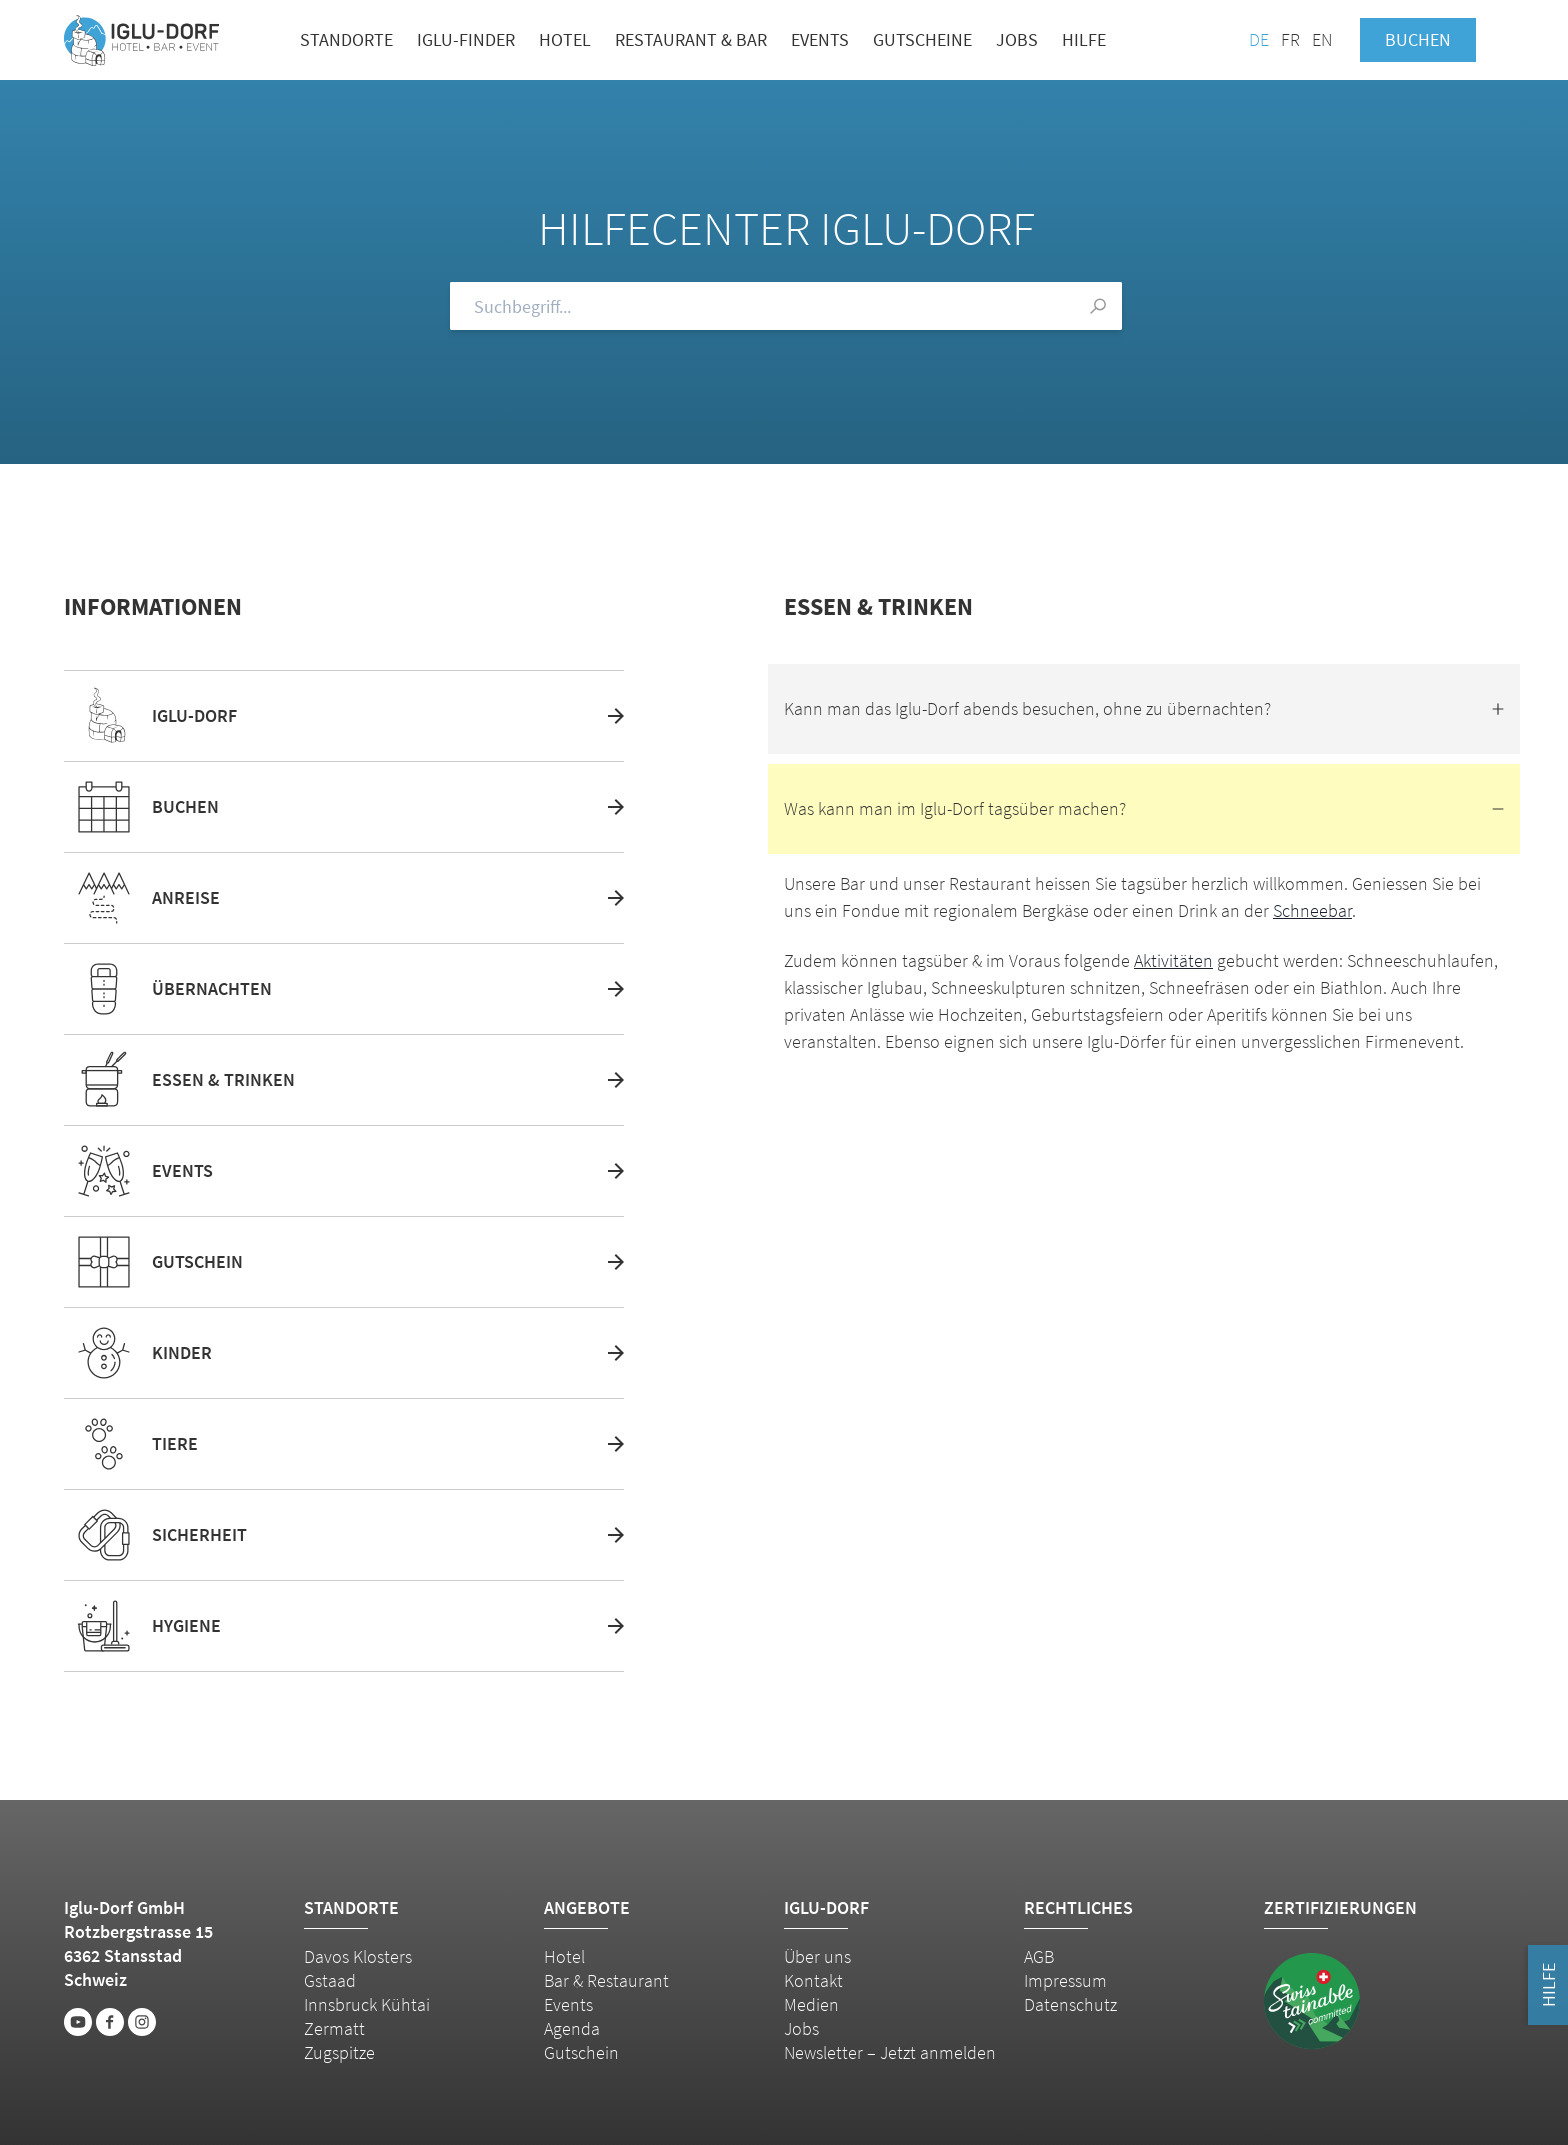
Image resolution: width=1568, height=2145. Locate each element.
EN (1322, 39)
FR (1290, 39)
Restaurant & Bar (691, 39)
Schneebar (1312, 910)
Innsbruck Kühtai (367, 2004)
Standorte (346, 39)
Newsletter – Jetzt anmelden (890, 2052)
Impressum (1065, 1980)
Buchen (1418, 39)
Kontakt (813, 1980)
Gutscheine (922, 39)
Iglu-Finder (466, 39)
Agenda (572, 2028)
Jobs (1017, 39)
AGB (1039, 1956)
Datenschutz (1070, 2004)
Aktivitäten (1173, 960)
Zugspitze (339, 2052)
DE (1259, 39)
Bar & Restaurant (606, 1980)
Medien (811, 2004)
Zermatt (334, 2028)
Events (820, 39)
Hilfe (1084, 39)
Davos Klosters (358, 1956)
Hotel (565, 39)
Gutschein (581, 2052)
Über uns (817, 1956)
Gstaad (330, 1980)
